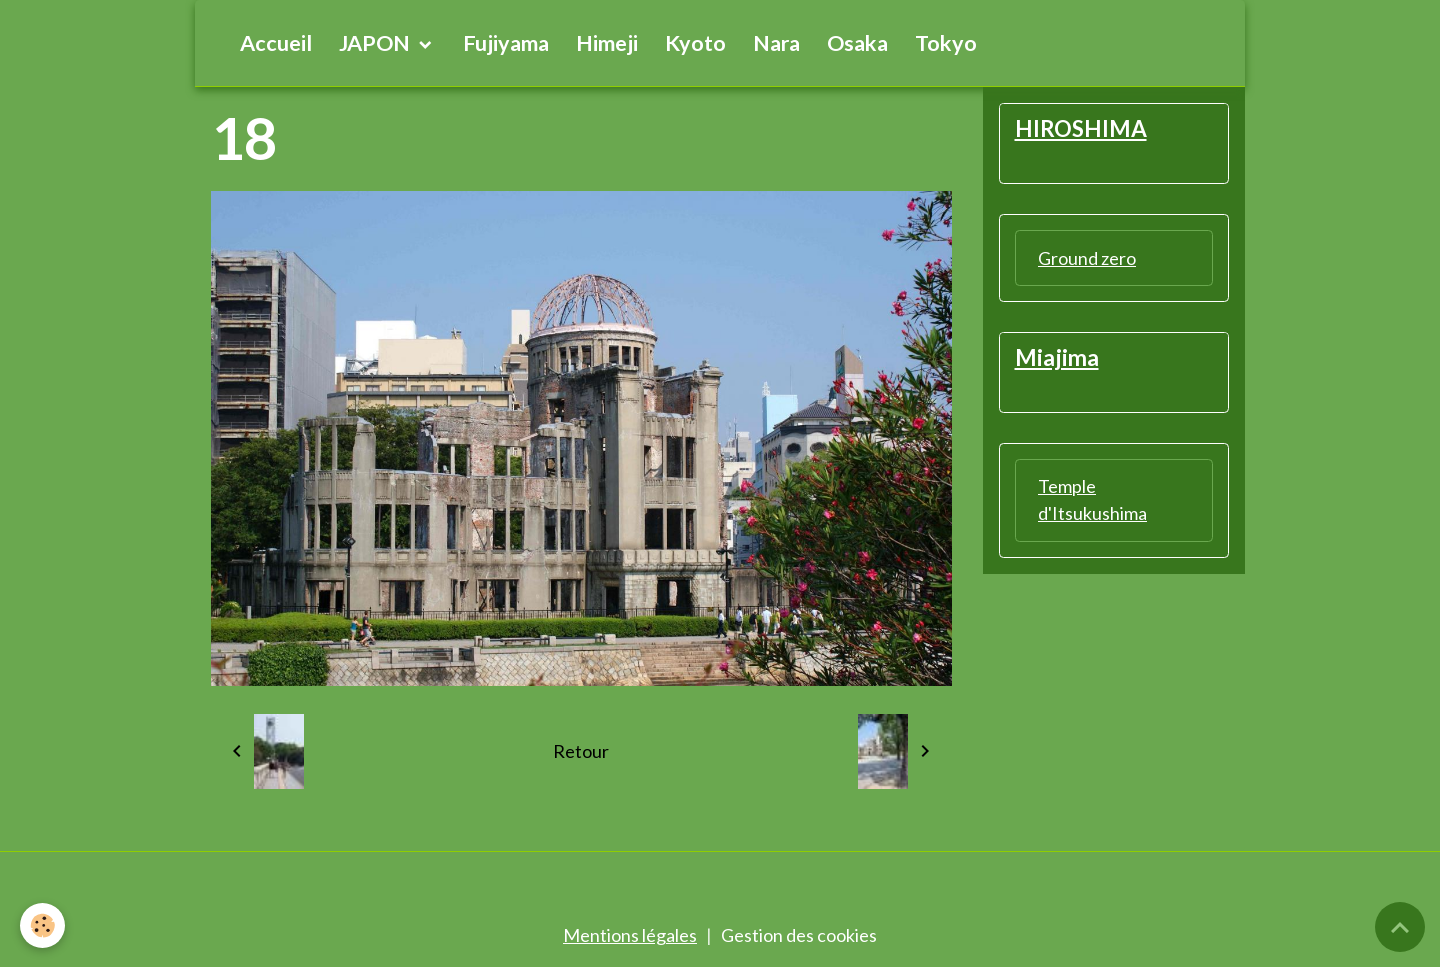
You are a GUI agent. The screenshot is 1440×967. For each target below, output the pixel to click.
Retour (581, 751)
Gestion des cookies (799, 935)
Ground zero (1087, 258)
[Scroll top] (1400, 927)
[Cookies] (42, 925)
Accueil (276, 43)
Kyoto (695, 43)
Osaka (857, 43)
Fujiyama (506, 43)
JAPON (376, 43)
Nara (776, 43)
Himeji (607, 43)
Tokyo (946, 43)
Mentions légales (630, 935)
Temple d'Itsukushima (1092, 499)
